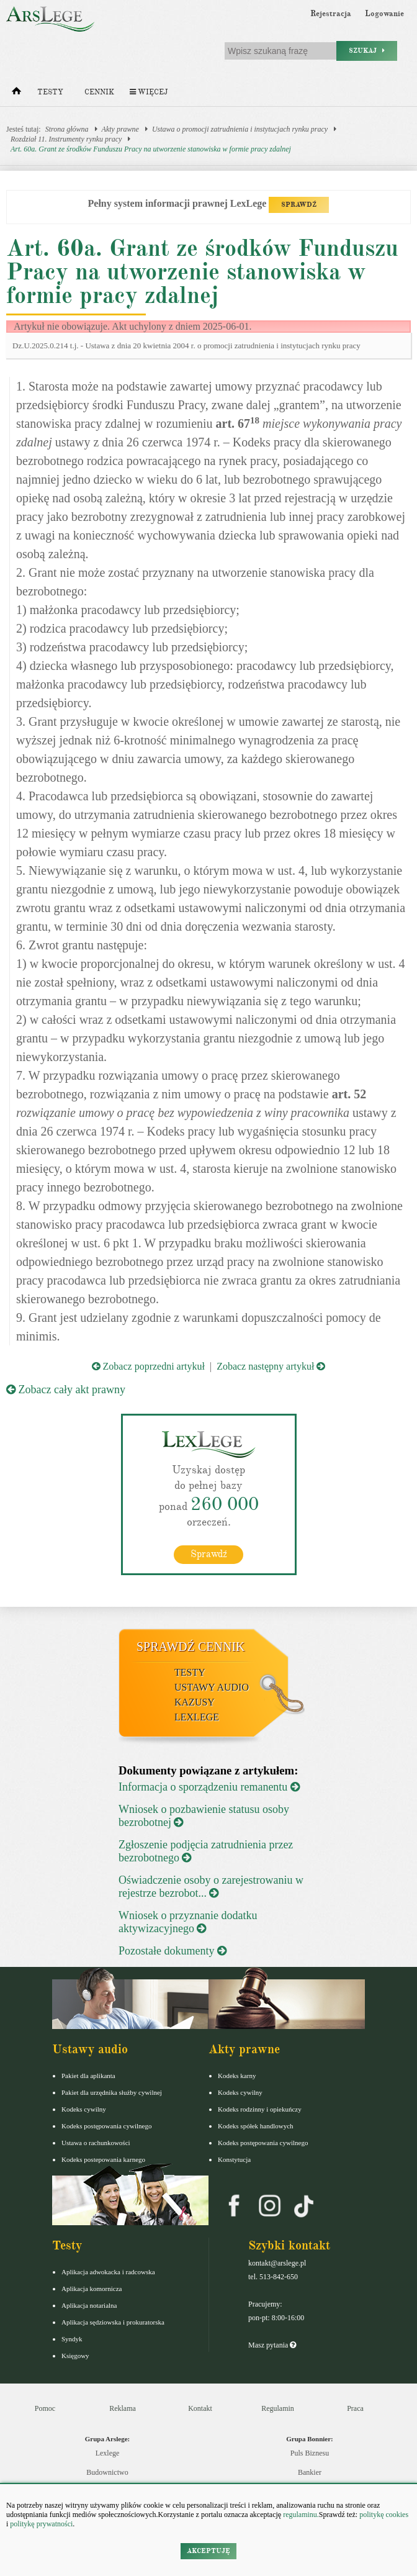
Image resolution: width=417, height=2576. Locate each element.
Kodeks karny (237, 2075)
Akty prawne (120, 129)
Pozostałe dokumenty (172, 1951)
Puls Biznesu (309, 2453)
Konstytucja (234, 2159)
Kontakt (200, 2408)
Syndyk (72, 2339)
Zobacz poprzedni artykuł (148, 1366)
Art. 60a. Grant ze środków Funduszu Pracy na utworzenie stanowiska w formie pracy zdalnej (151, 149)
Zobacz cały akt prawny (65, 1389)
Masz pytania (272, 2345)
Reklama (122, 2408)
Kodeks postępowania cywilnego (106, 2126)
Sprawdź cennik (191, 1646)
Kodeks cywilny (83, 2109)
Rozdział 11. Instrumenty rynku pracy (66, 139)
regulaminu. (300, 2514)
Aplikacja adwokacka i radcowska (108, 2271)
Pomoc (45, 2408)
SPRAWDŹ (298, 205)
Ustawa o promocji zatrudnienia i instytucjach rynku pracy (240, 129)
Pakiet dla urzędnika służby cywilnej (111, 2092)
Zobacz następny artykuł (271, 1366)
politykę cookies (383, 2514)
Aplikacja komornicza (91, 2288)
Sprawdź (209, 1554)
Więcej (149, 92)
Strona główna (67, 129)
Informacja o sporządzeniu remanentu (209, 1787)
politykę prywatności (41, 2524)
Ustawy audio (211, 1687)
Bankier (309, 2472)
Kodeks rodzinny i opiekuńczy (260, 2109)
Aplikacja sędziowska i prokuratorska (112, 2322)
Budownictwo (107, 2472)
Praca (355, 2408)
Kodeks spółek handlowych (256, 2126)
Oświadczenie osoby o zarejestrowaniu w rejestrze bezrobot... (211, 1886)
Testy (50, 92)
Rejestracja (330, 14)
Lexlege (108, 2453)
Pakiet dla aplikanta (88, 2075)
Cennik (99, 92)
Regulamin (277, 2408)
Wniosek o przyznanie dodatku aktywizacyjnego (188, 1922)
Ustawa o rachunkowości (95, 2142)
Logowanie (384, 14)
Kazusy (194, 1702)
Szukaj (367, 51)
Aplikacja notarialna (89, 2305)
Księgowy (75, 2355)
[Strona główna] (16, 93)
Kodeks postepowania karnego (103, 2159)
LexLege (196, 1717)
